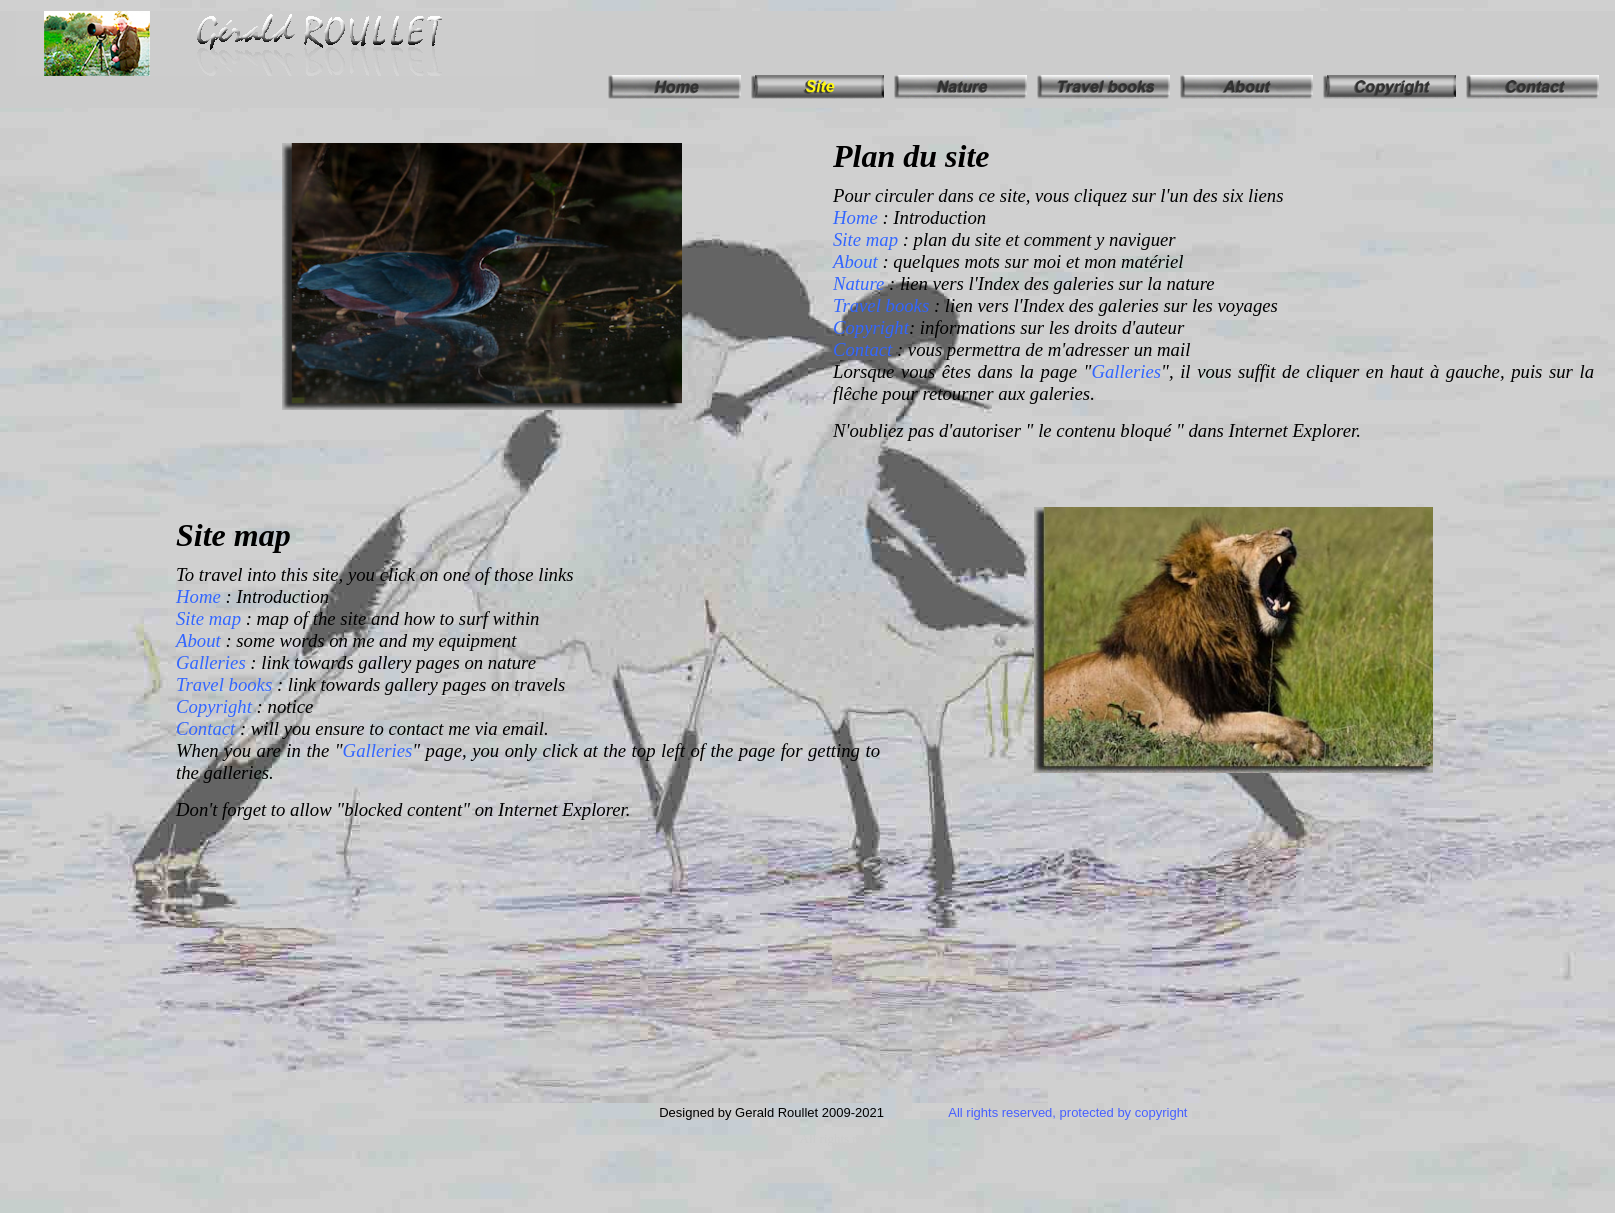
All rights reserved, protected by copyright (1067, 1112)
